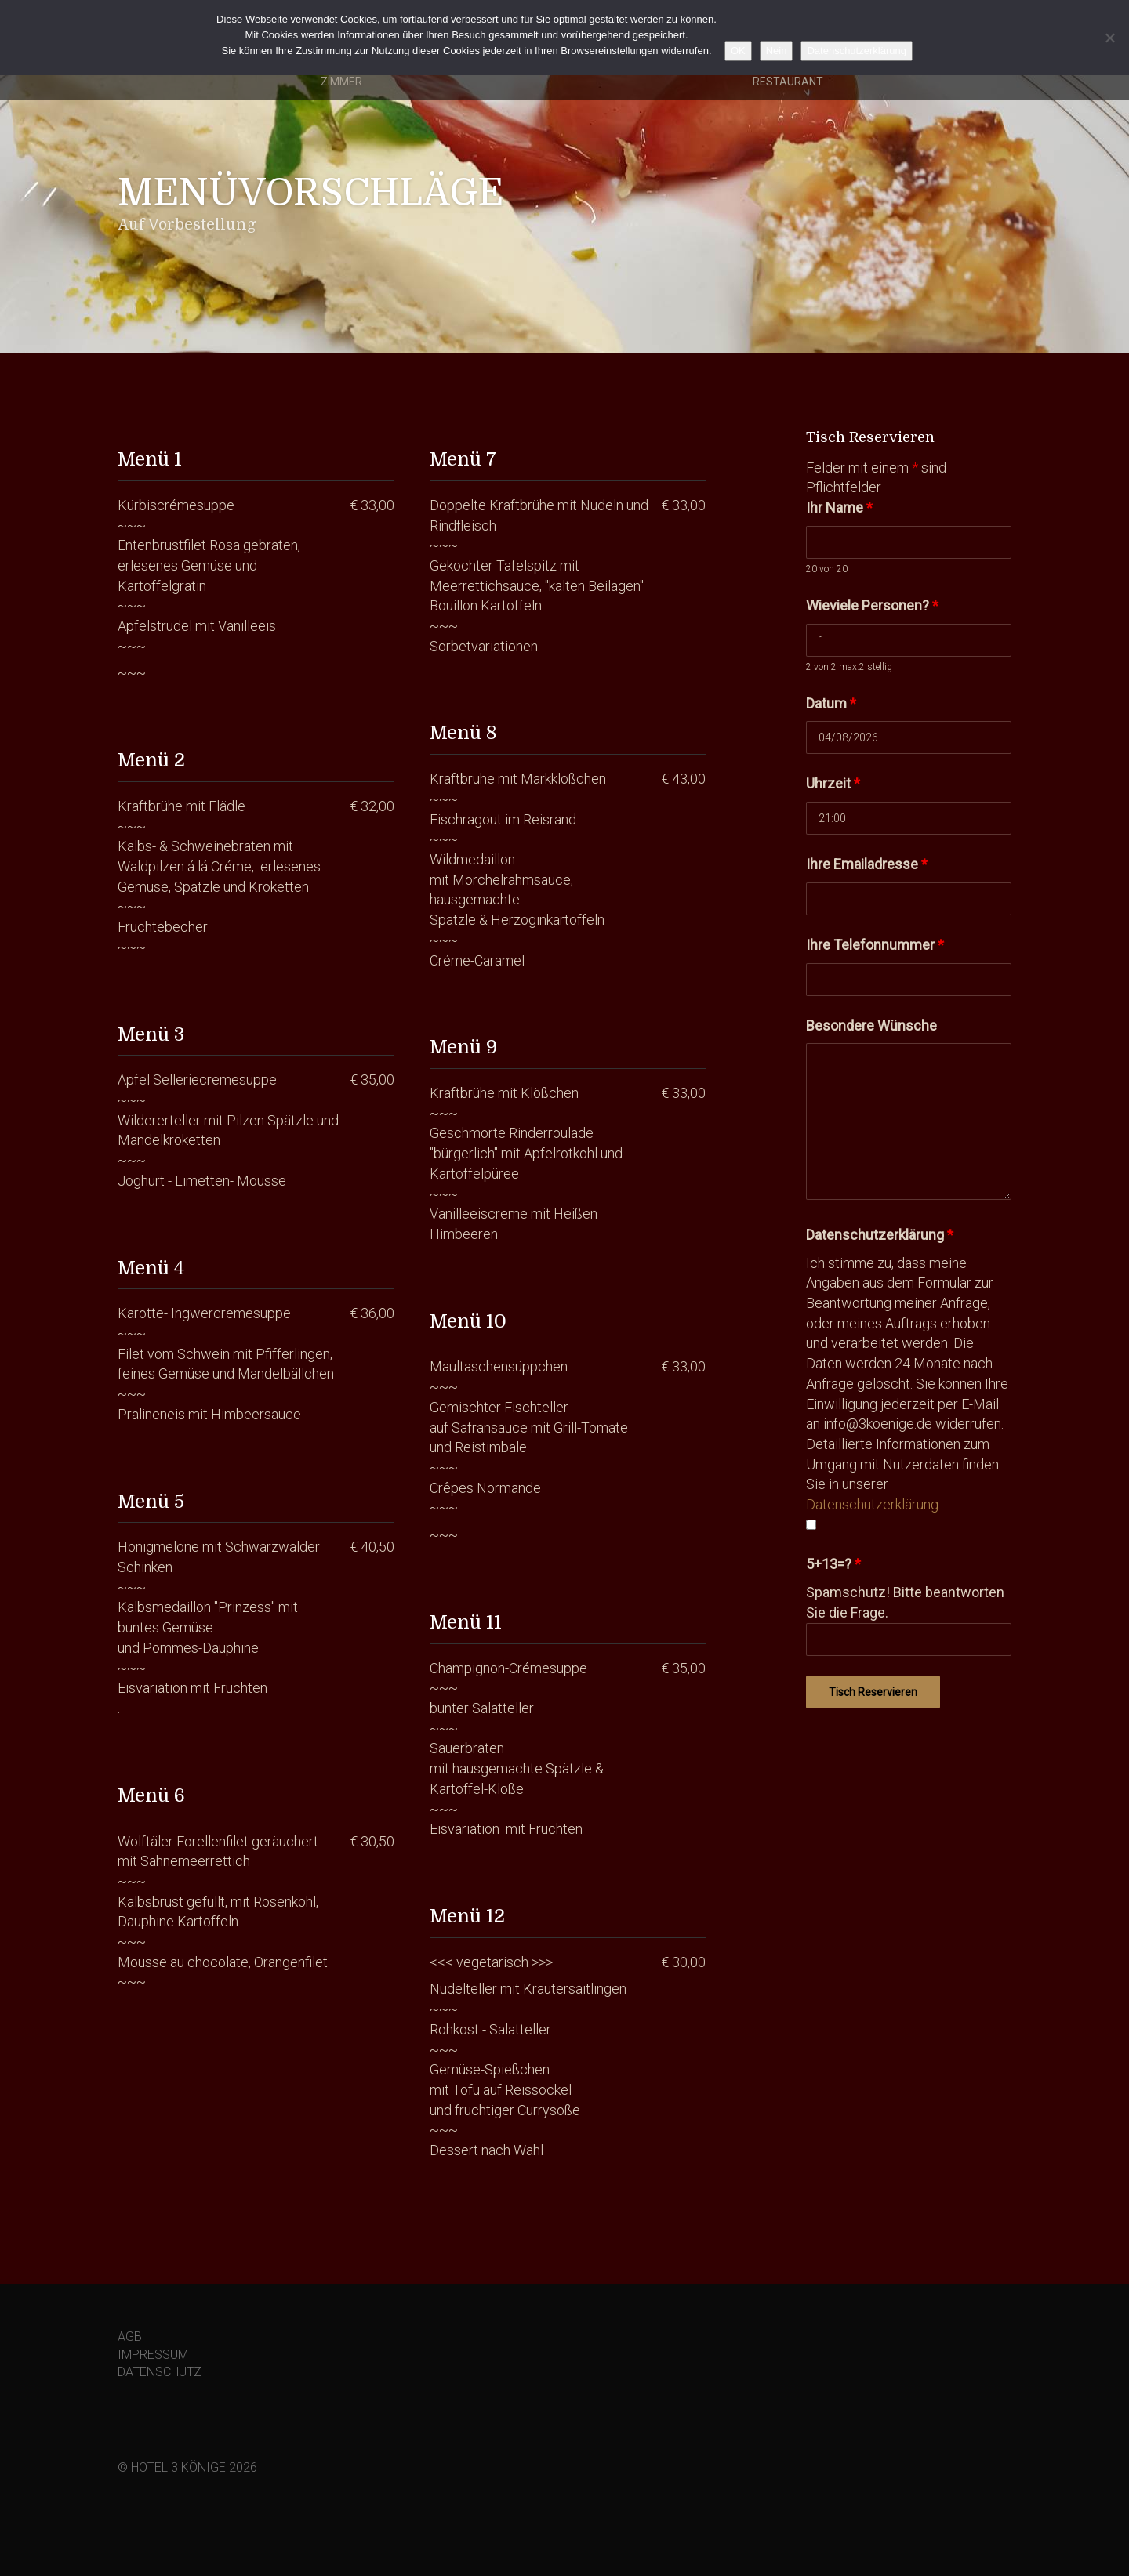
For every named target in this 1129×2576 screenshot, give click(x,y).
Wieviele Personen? (872, 605)
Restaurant (788, 81)
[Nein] (1109, 37)
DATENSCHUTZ (159, 2371)
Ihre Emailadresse (867, 864)
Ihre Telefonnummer (875, 945)
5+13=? (833, 1564)
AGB (130, 2336)
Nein (776, 50)
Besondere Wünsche (871, 1025)
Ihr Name (839, 507)
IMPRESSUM (153, 2354)
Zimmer (341, 81)
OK (738, 50)
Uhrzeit (833, 783)
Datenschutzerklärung (879, 1234)
